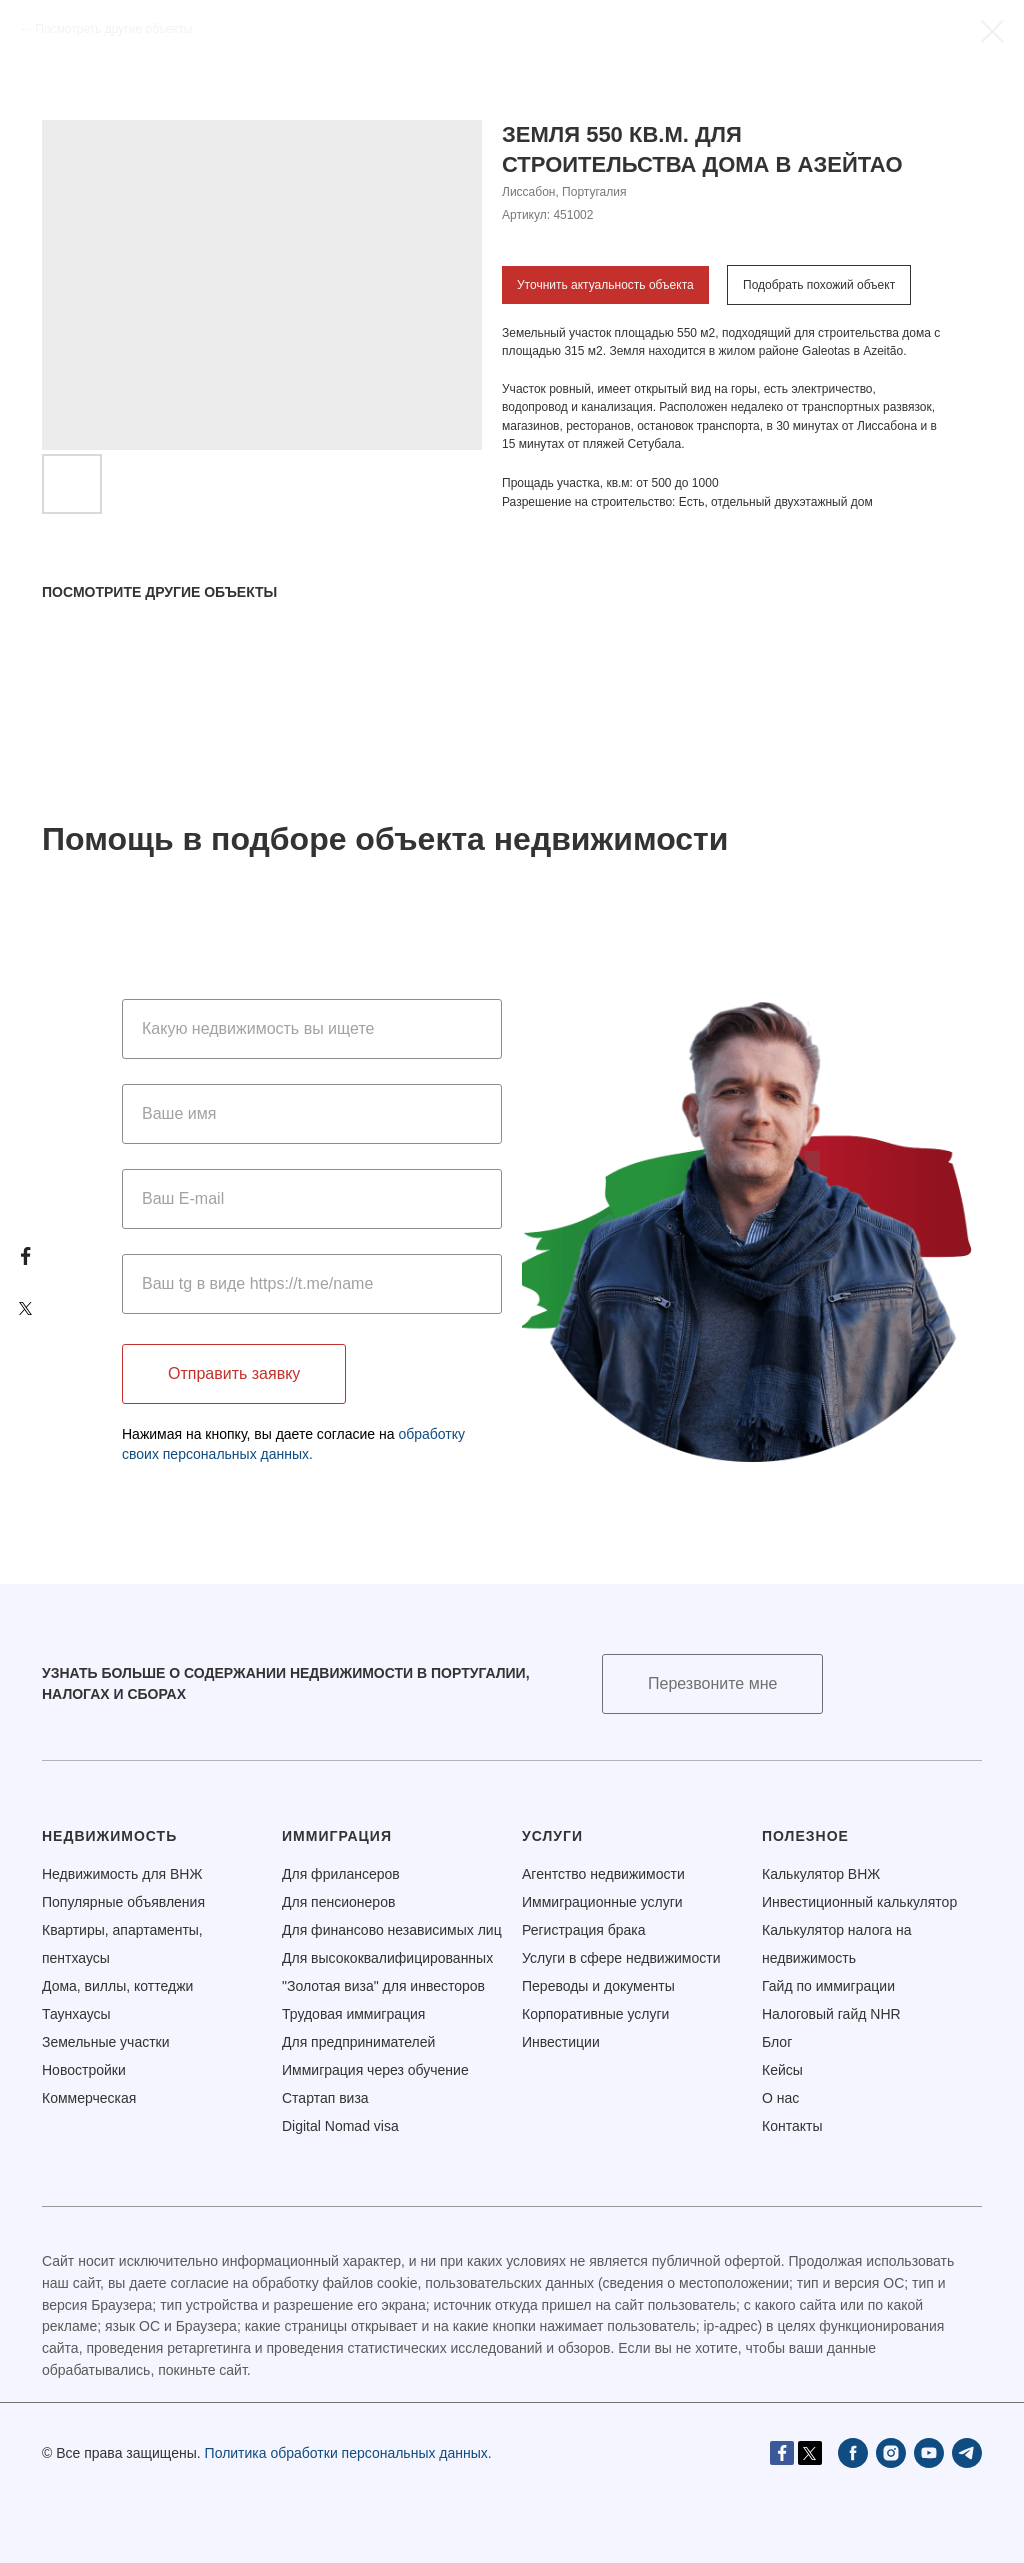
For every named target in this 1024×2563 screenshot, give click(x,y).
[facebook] (853, 2453)
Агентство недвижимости (603, 1874)
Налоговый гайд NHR (831, 2014)
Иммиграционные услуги (602, 1902)
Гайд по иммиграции (828, 1986)
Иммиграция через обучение (375, 2070)
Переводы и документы (598, 1986)
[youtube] (929, 2453)
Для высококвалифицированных (387, 1958)
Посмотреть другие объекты (113, 29)
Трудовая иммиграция (353, 2014)
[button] (712, 1684)
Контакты (792, 2126)
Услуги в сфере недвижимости (621, 1958)
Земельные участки (106, 2042)
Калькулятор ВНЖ (821, 1874)
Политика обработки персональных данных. (348, 2453)
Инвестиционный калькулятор (859, 1902)
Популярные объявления (123, 1902)
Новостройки (84, 2070)
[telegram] (967, 2453)
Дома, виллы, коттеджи (117, 1986)
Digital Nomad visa (340, 2126)
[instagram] (891, 2453)
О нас (780, 2098)
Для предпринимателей (358, 2042)
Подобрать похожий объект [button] (819, 285)
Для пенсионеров (338, 1902)
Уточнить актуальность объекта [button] (605, 285)
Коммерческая (89, 2098)
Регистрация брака (584, 1930)
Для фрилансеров (341, 1874)
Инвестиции (561, 2042)
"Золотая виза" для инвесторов (383, 1986)
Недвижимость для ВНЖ (122, 1874)
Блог (777, 2042)
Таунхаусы (76, 2014)
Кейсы (782, 2070)
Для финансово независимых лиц (392, 1930)
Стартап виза (325, 2098)
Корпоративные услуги (595, 2014)
